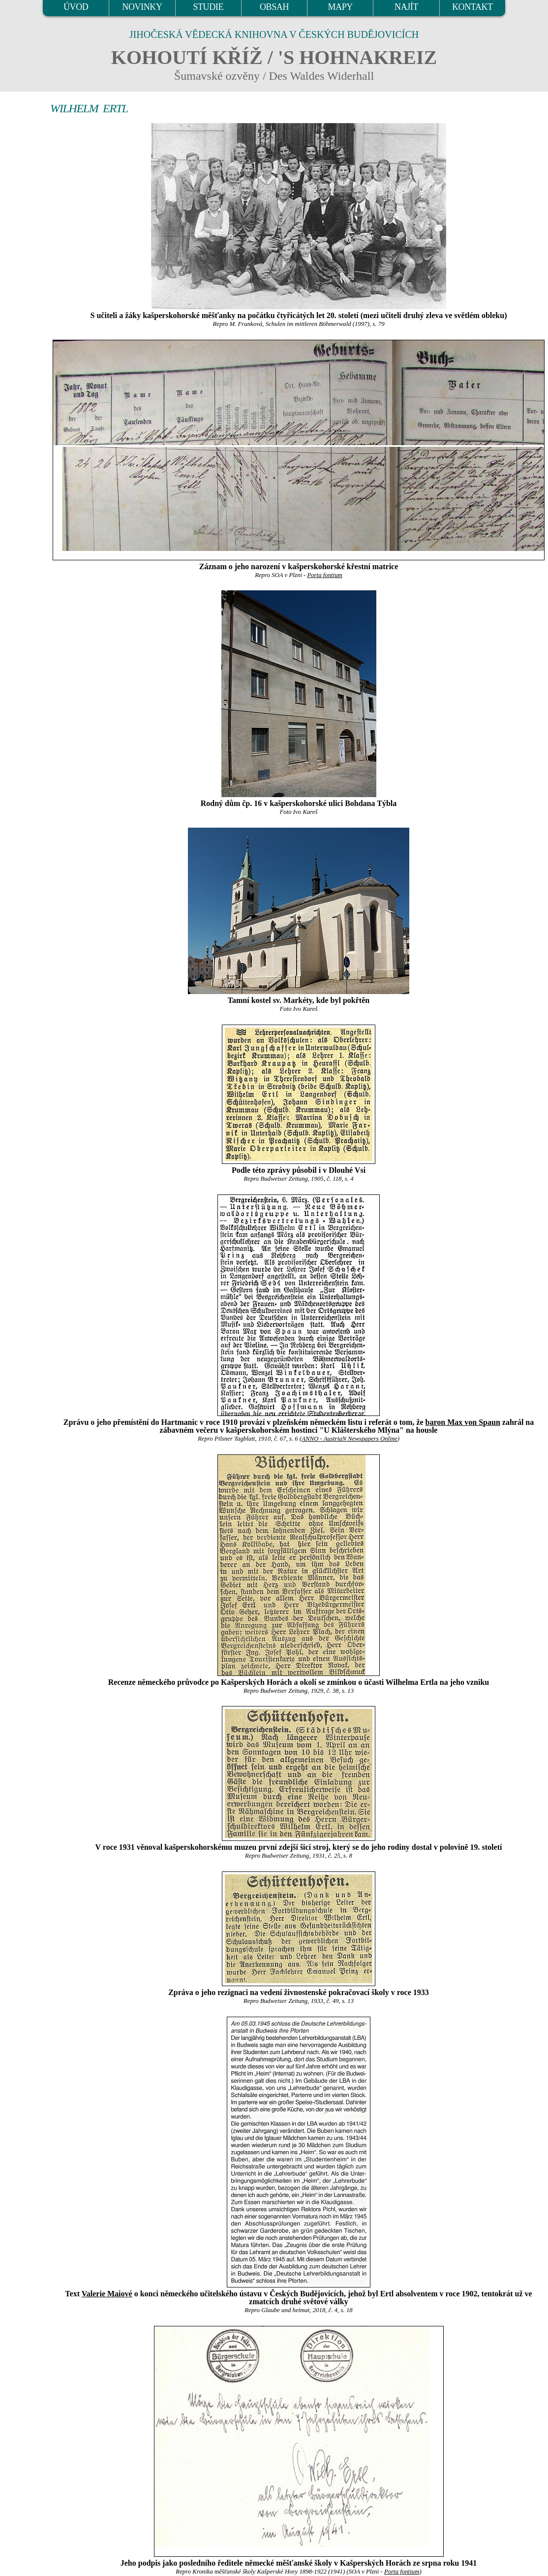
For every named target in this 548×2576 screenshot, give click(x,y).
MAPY (340, 7)
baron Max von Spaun (463, 1422)
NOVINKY (142, 7)
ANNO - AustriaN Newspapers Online (349, 1438)
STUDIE (208, 7)
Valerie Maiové (107, 2293)
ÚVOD (75, 7)
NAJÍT (406, 7)
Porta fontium (324, 575)
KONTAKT (472, 7)
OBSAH (274, 7)
